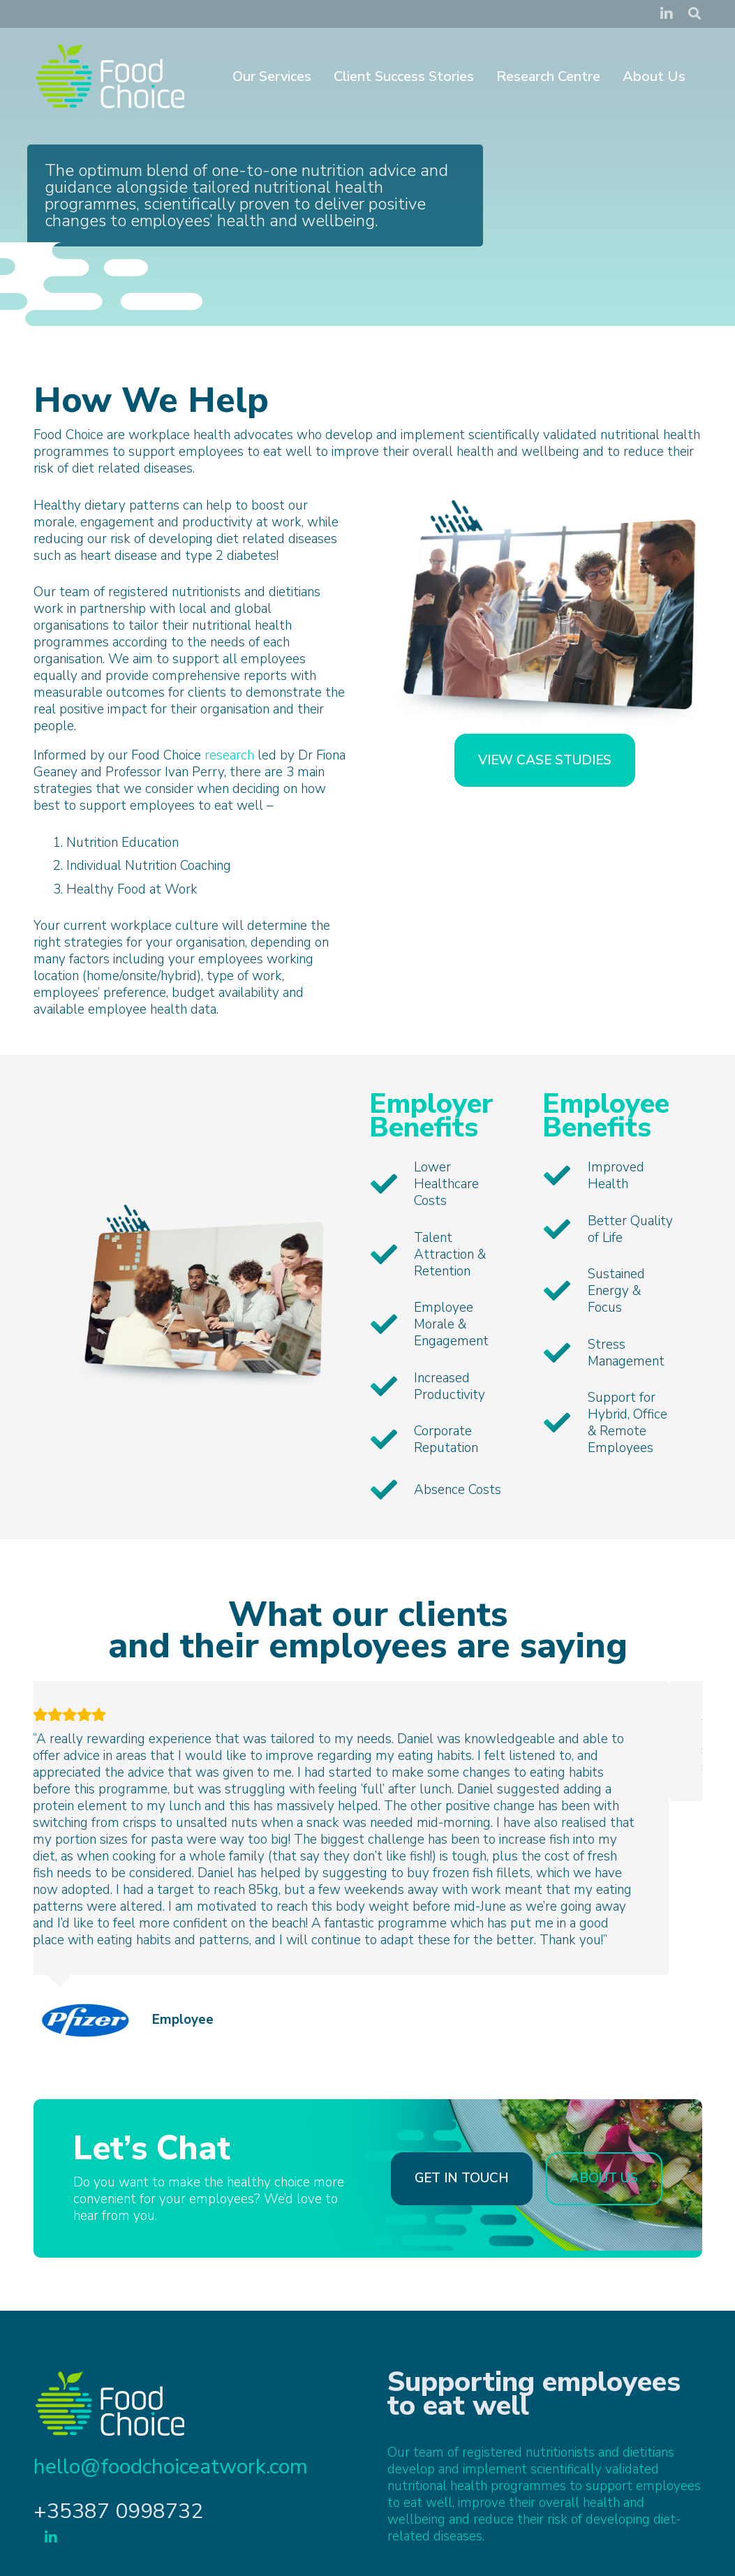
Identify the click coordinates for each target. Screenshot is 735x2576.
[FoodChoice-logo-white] (110, 77)
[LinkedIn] (667, 14)
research (229, 755)
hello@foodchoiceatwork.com (171, 2476)
